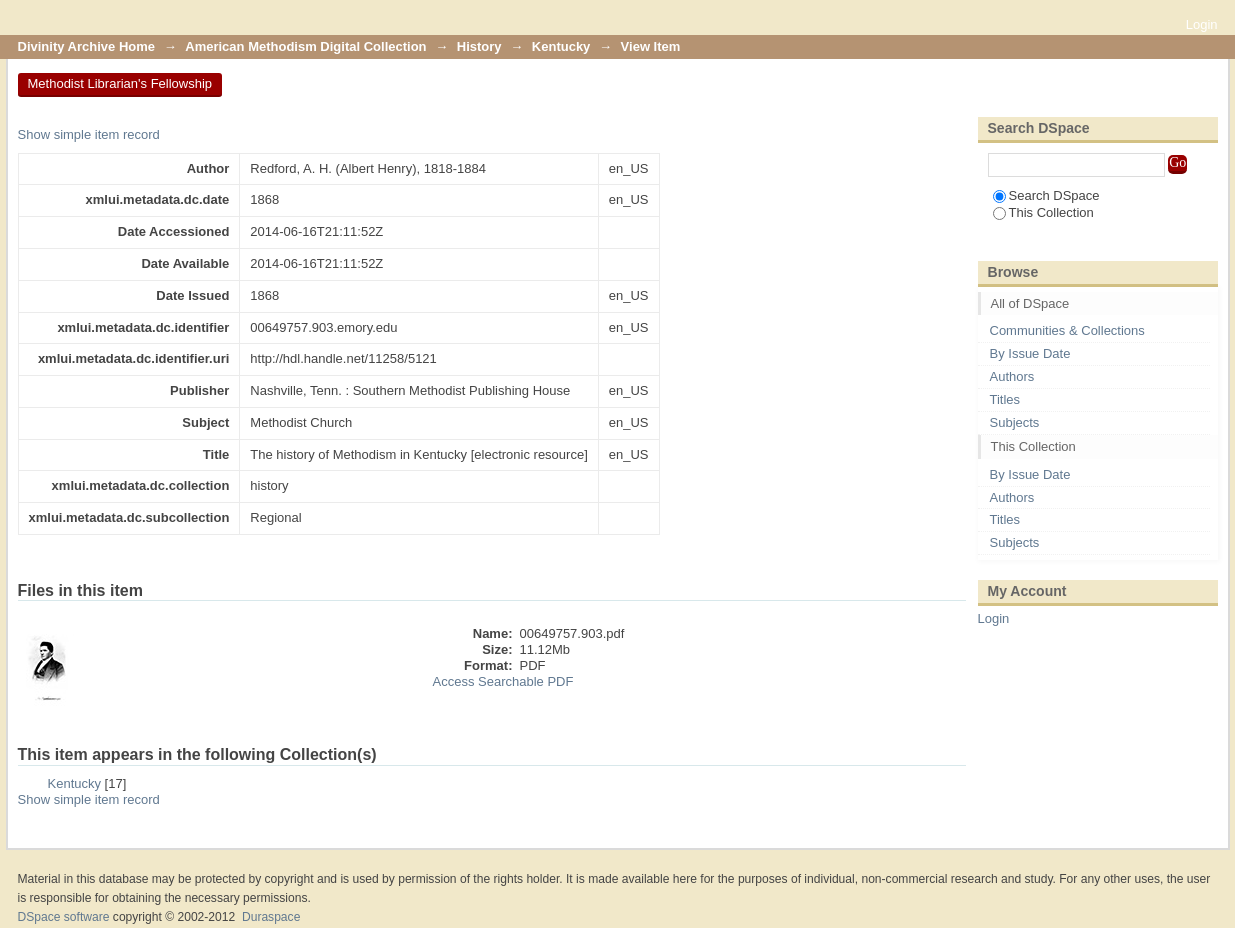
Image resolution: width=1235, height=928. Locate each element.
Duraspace (271, 917)
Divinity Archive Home (87, 46)
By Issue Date (1030, 353)
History (479, 46)
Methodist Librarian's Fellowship (120, 83)
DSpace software (64, 917)
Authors (1012, 376)
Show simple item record (89, 134)
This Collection (1043, 212)
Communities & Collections (1067, 330)
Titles (1005, 399)
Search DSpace (1046, 195)
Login (1202, 24)
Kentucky (561, 46)
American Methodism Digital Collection (305, 46)
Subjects (1015, 422)
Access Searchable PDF (503, 681)
